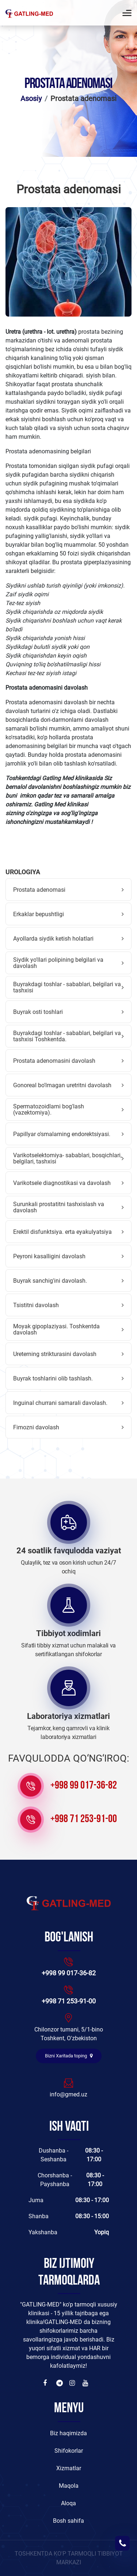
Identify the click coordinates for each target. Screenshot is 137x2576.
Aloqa (68, 2503)
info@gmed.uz (68, 2094)
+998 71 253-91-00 (83, 1819)
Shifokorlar (68, 2450)
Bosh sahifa (68, 2520)
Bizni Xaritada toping (68, 2055)
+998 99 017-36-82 (83, 1785)
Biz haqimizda (68, 2433)
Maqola (69, 2485)
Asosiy (31, 98)
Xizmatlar (68, 2468)
